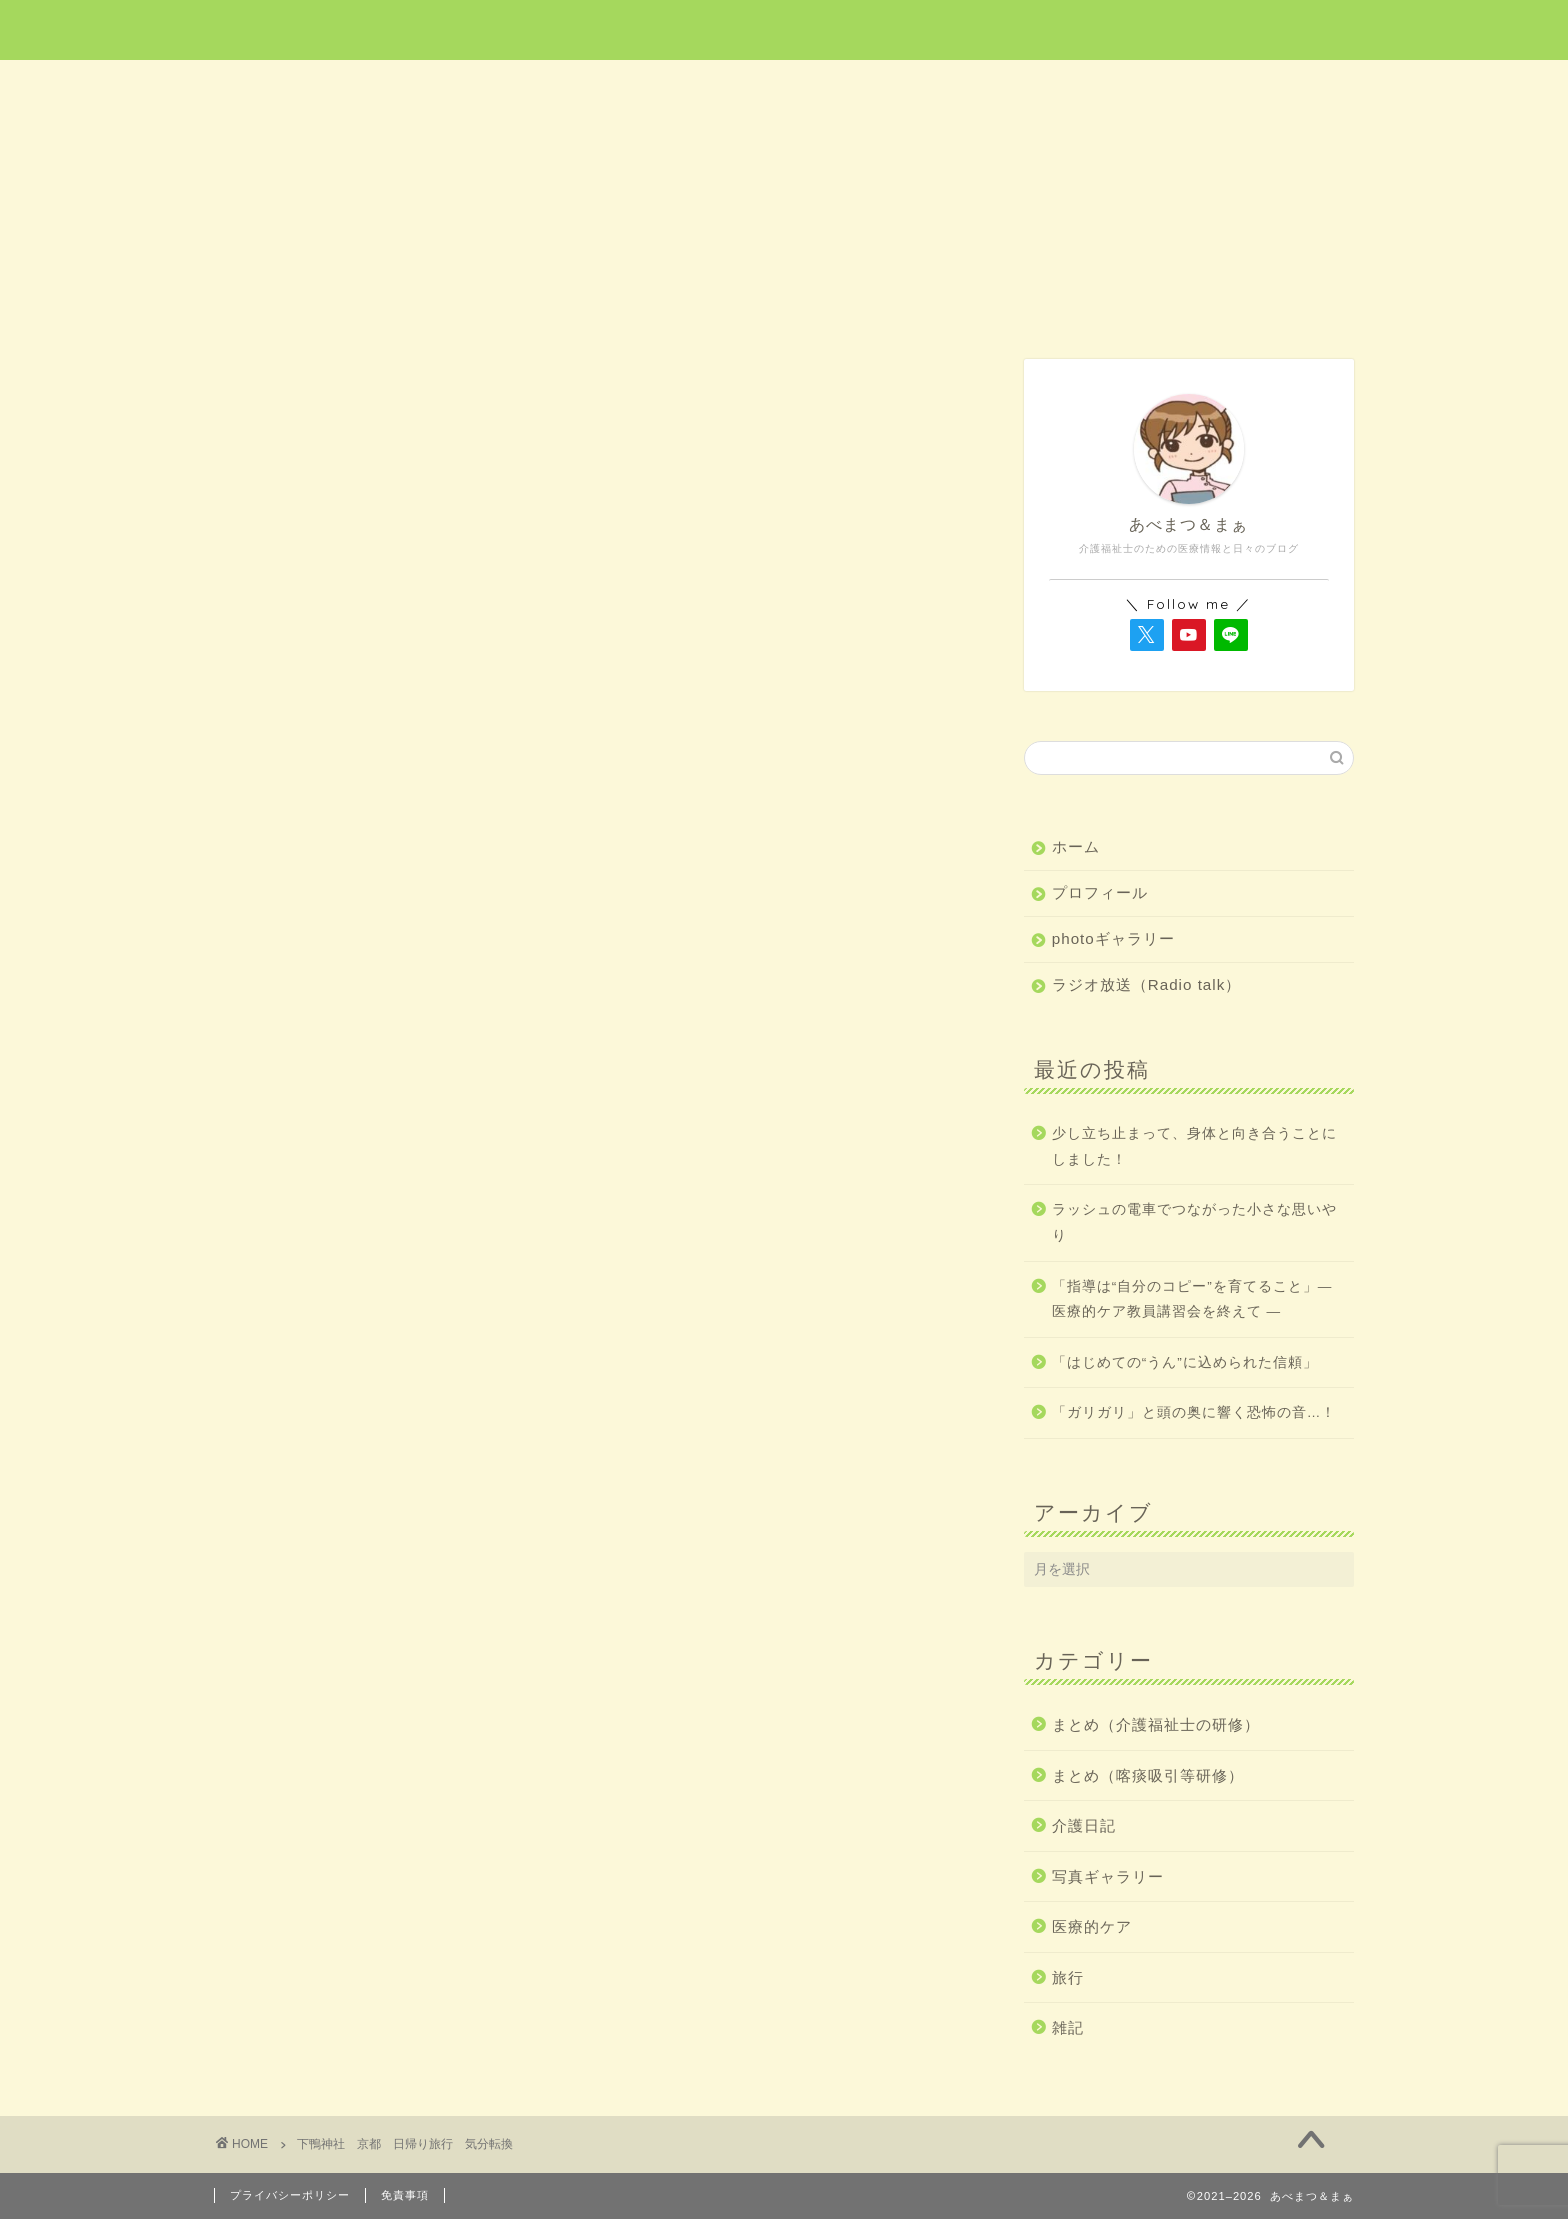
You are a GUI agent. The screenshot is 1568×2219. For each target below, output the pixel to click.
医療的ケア (558, 86)
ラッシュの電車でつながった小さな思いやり (1194, 1222)
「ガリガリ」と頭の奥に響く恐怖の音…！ (1194, 1412)
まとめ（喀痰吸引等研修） (1148, 1775)
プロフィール (1100, 892)
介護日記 (1012, 86)
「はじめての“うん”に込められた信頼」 (1185, 1362)
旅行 (785, 86)
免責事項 (405, 2195)
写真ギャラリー (1108, 1876)
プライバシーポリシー (290, 2195)
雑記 (1241, 86)
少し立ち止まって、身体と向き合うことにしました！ (1194, 1146)
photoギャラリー (1113, 938)
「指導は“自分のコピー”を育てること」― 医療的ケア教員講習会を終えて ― (1192, 1299)
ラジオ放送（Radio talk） (1147, 984)
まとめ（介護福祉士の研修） (1156, 1724)
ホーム (328, 86)
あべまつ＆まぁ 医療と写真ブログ (784, 28)
